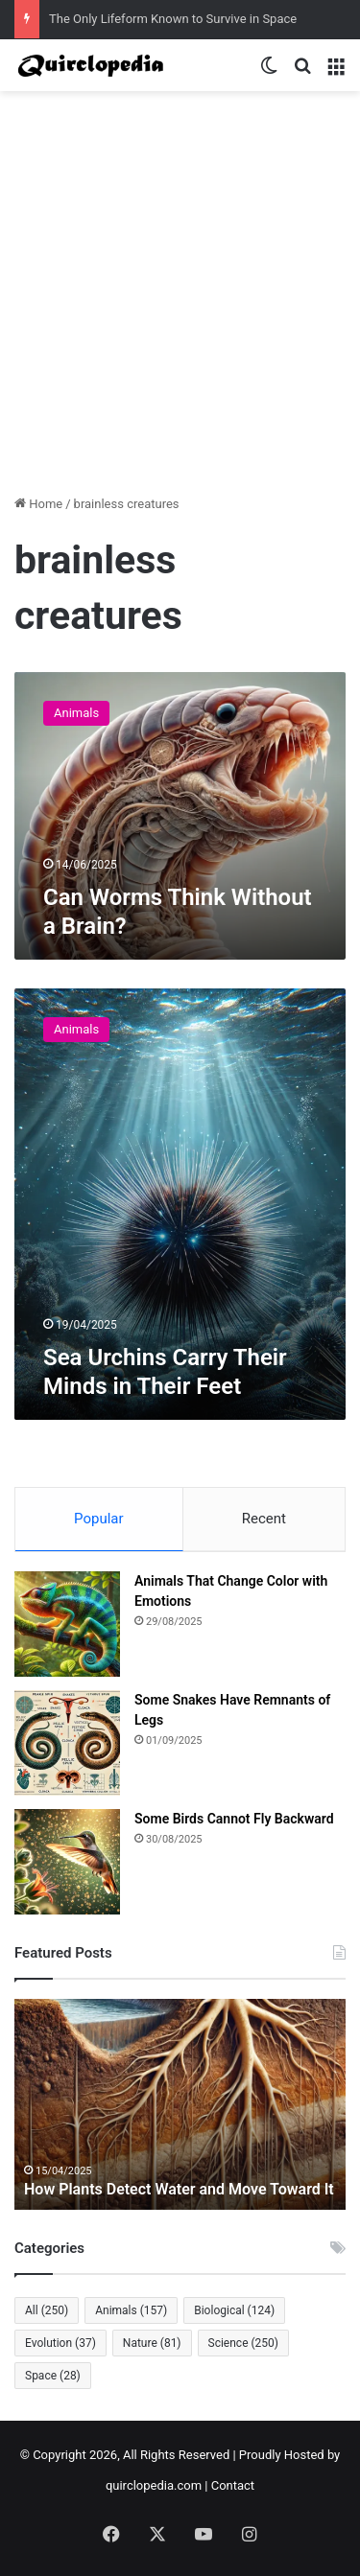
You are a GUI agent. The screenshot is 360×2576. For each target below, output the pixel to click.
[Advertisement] (180, 299)
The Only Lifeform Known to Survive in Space (173, 19)
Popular (99, 1518)
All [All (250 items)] (46, 2310)
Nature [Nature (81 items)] (152, 2343)
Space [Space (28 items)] (53, 2375)
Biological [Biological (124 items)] (234, 2310)
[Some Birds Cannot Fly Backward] (67, 1862)
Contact (232, 2485)
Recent (264, 1518)
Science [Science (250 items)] (243, 2343)
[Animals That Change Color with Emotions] (67, 1624)
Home (38, 504)
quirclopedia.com (154, 2485)
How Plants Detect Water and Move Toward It (179, 2189)
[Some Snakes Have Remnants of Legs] (67, 1743)
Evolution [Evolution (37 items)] (60, 2343)
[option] (180, 2104)
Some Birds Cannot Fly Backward (234, 1818)
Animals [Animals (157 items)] (131, 2310)
